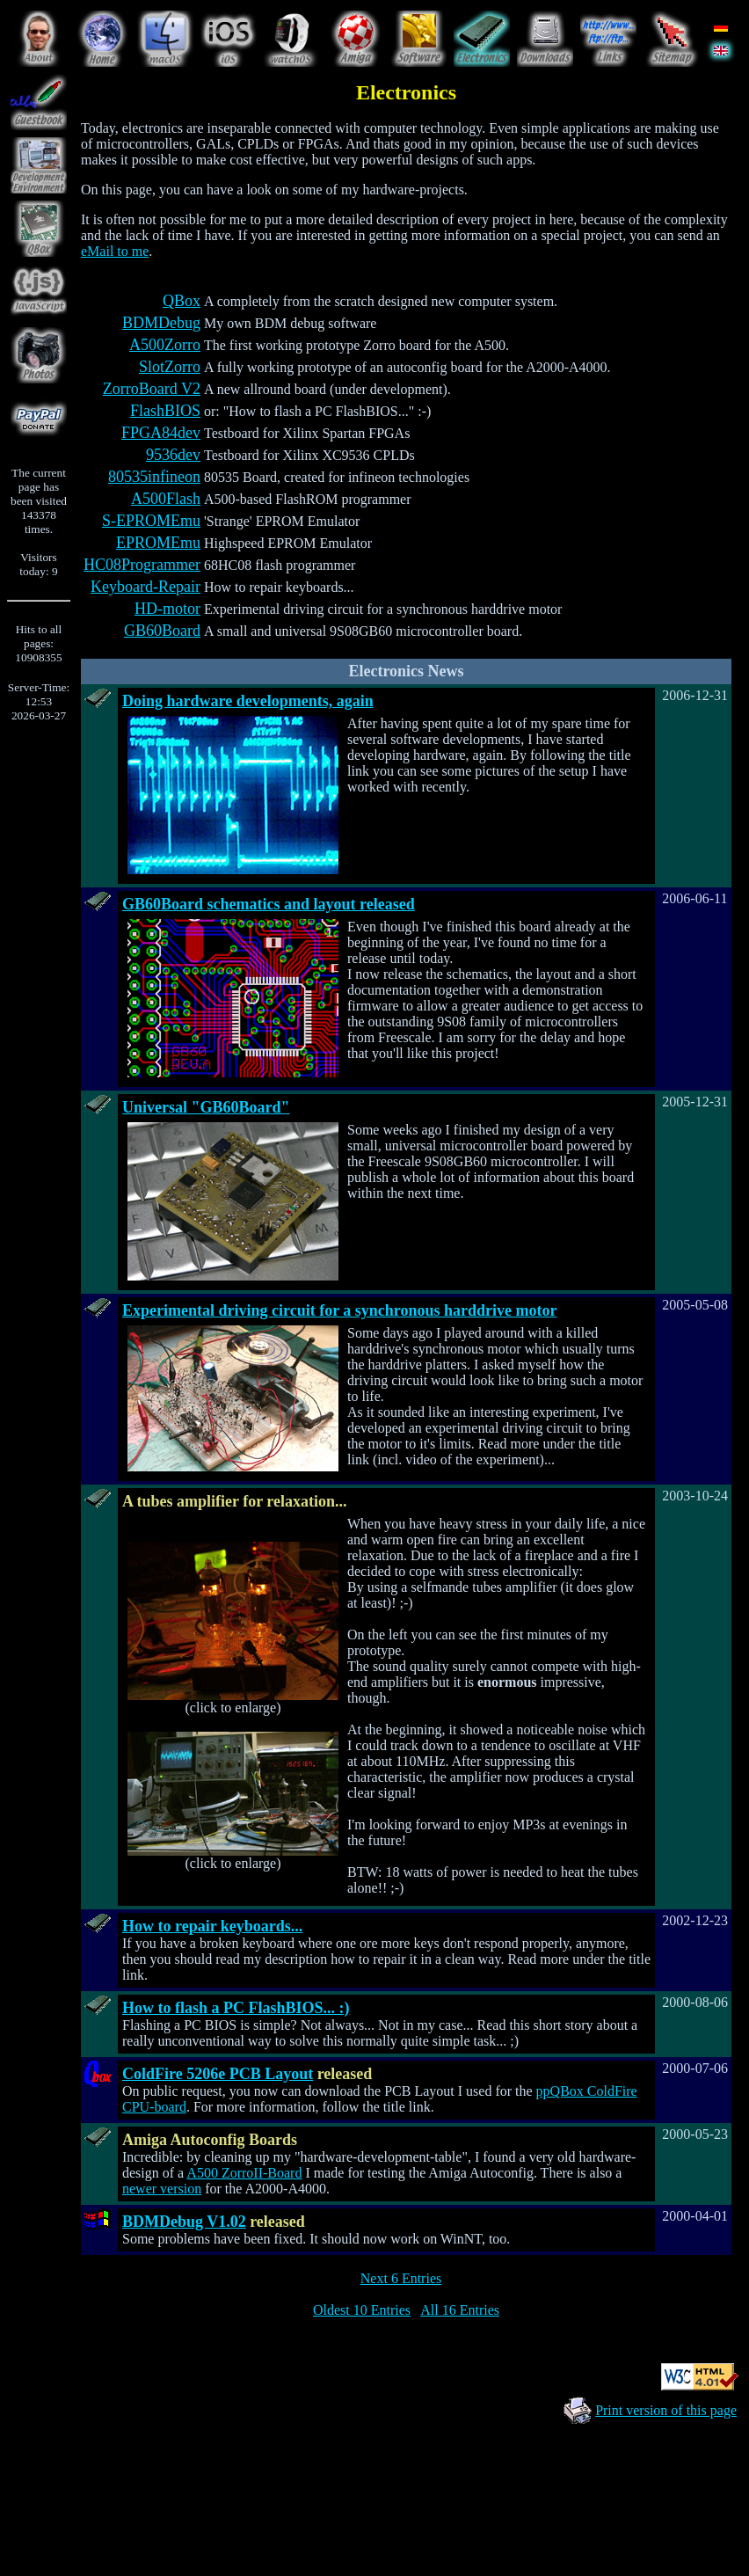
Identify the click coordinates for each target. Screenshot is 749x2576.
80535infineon (154, 476)
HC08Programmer (142, 564)
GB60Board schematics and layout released (268, 904)
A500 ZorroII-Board (244, 2172)
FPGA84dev (160, 432)
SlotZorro (169, 367)
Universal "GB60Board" (206, 1107)
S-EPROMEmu (151, 520)
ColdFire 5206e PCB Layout (217, 2074)
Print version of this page (666, 2410)
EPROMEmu (158, 542)
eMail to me (115, 251)
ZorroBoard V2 (151, 389)
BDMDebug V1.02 (184, 2221)
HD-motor (167, 608)
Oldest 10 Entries (362, 2309)
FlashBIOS (165, 411)
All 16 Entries (459, 2309)
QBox (181, 301)
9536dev (173, 454)
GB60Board (162, 630)
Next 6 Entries (400, 2278)
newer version (161, 2188)
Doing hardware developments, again (248, 701)
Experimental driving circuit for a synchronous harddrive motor (339, 1310)
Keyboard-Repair (145, 586)
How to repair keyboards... (212, 1926)
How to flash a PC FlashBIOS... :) (236, 2008)
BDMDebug (161, 323)
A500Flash (165, 498)
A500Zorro (164, 345)
